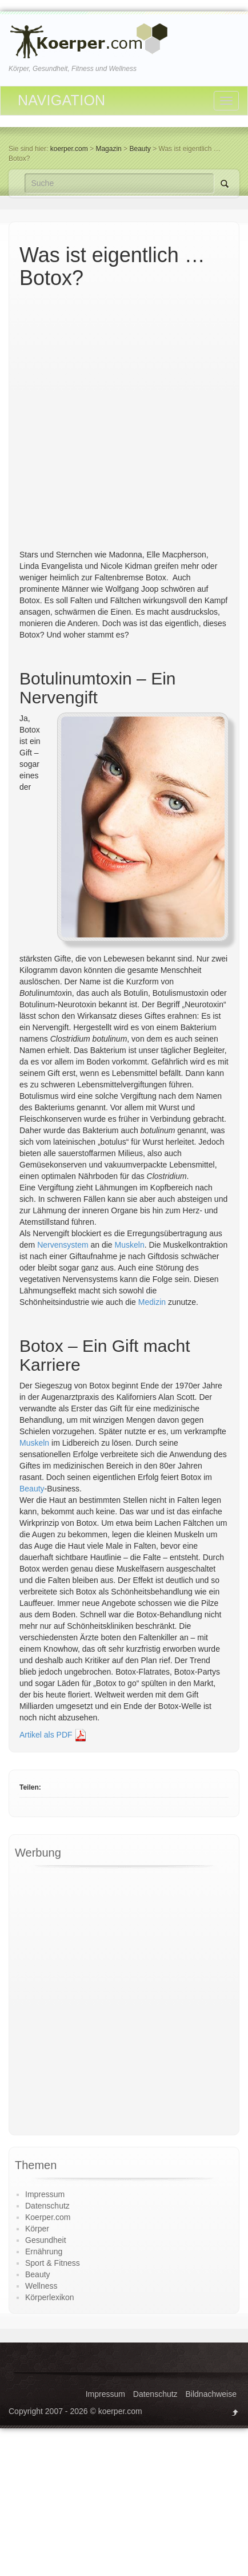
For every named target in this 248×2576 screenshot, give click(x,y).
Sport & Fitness (52, 2263)
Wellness (41, 2285)
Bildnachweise (211, 2394)
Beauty (32, 1488)
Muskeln (130, 1244)
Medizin (152, 1302)
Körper (37, 2228)
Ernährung (43, 2251)
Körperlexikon (49, 2297)
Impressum (45, 2194)
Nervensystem (62, 1244)
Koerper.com (47, 2217)
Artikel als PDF (53, 1734)
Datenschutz (47, 2205)
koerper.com (69, 149)
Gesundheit (45, 2240)
